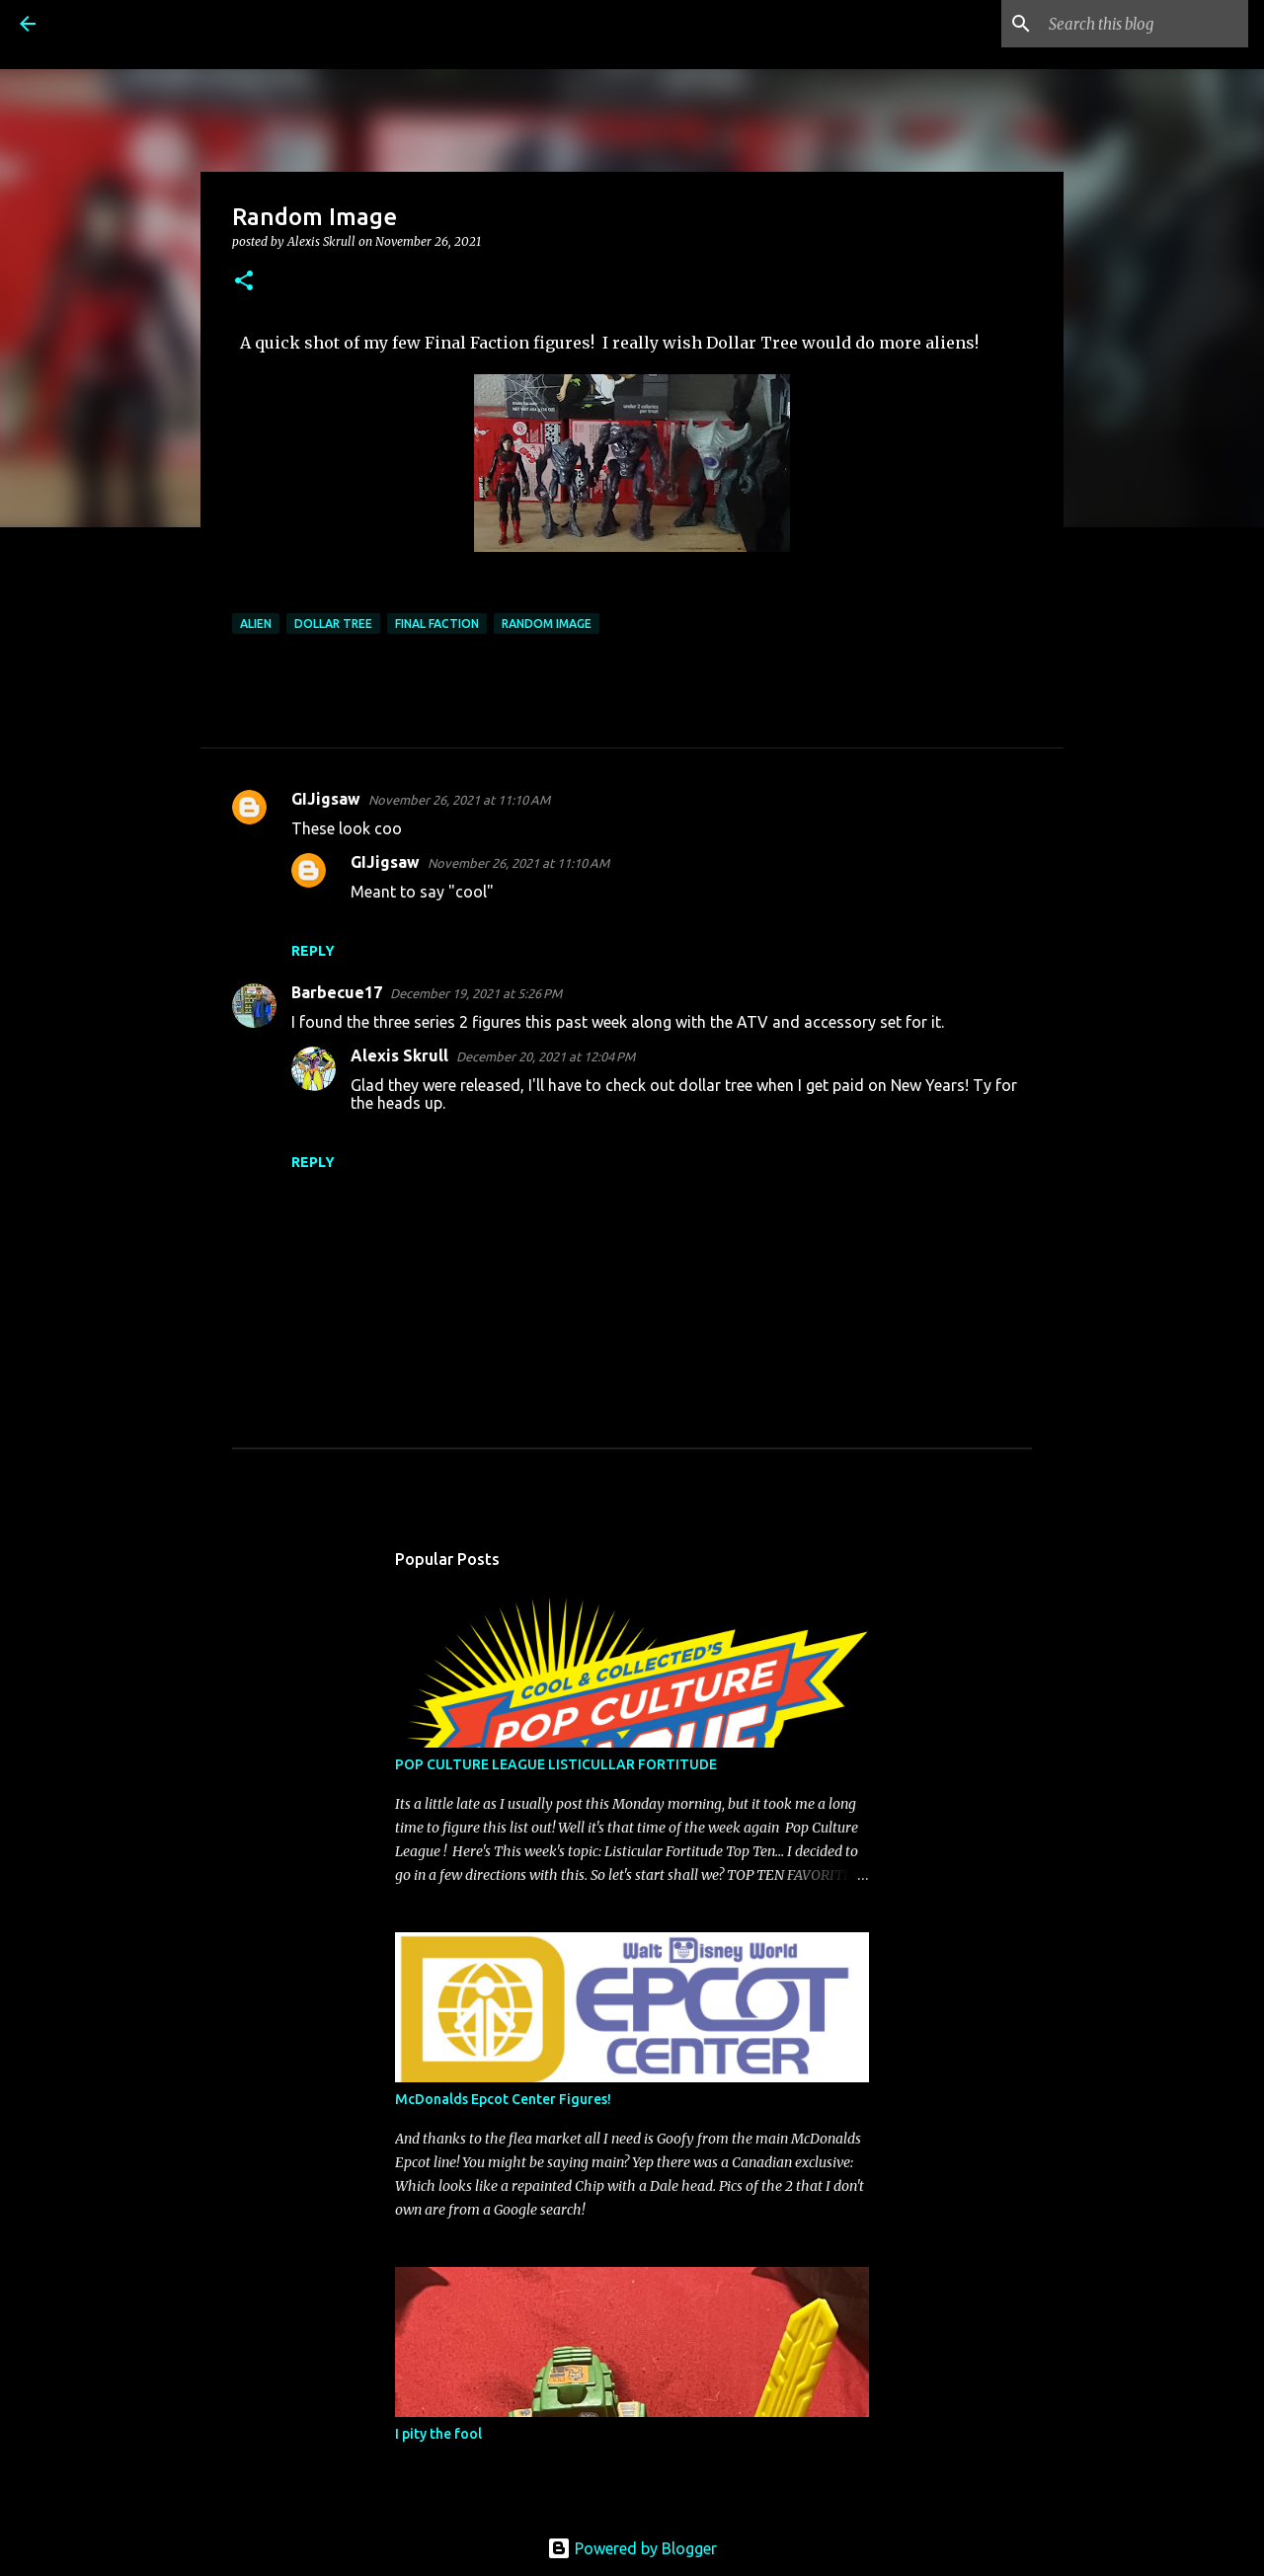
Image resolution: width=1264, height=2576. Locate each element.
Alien (256, 623)
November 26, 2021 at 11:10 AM (459, 800)
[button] (244, 282)
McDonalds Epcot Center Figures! (503, 2099)
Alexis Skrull (399, 1055)
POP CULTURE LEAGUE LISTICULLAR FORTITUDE (556, 1764)
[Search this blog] (1144, 23)
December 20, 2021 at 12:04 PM (545, 1056)
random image (547, 623)
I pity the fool (438, 2434)
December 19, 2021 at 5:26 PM (476, 993)
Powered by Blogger (632, 2548)
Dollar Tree (333, 623)
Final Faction (437, 623)
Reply (313, 951)
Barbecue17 (336, 992)
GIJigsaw (325, 799)
